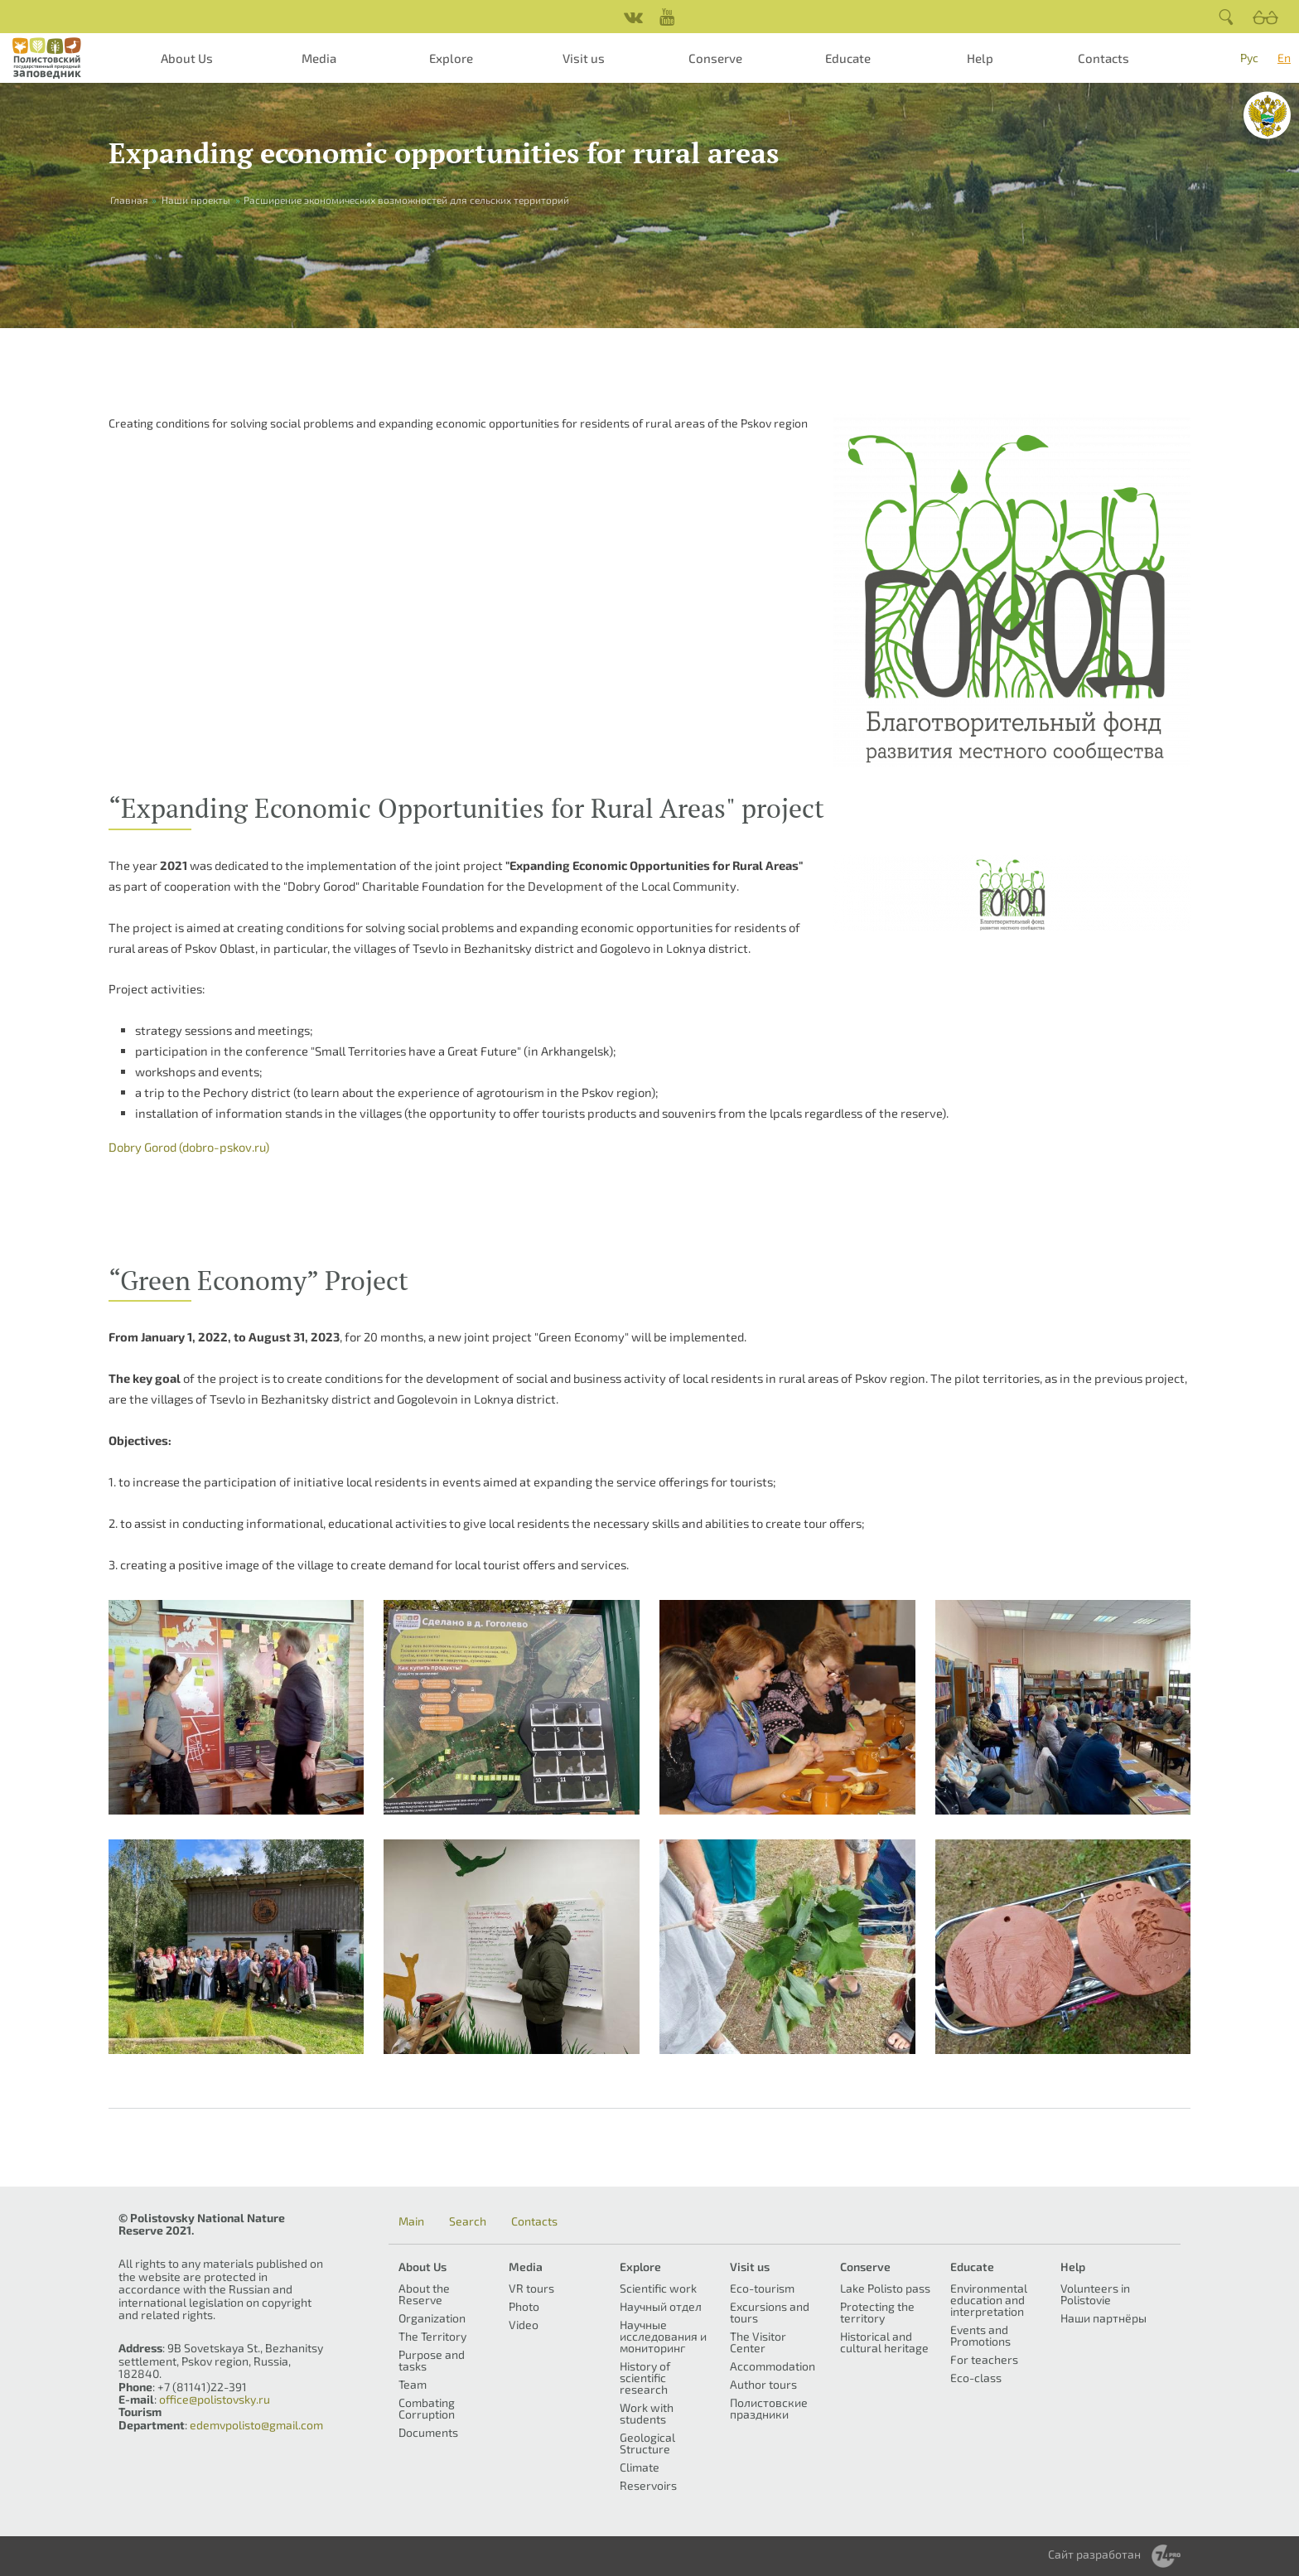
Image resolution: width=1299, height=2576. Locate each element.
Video (523, 2324)
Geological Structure (647, 2443)
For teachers (984, 2359)
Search (467, 2221)
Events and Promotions (980, 2335)
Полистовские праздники (769, 2408)
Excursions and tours (769, 2312)
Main (411, 2221)
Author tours (763, 2384)
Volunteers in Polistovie (1095, 2294)
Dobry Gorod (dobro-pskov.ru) (189, 1146)
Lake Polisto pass (885, 2288)
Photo (524, 2306)
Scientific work (658, 2288)
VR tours (531, 2288)
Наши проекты (196, 199)
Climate (639, 2467)
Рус (1249, 58)
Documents (428, 2432)
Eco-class (976, 2378)
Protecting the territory (877, 2312)
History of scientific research (645, 2377)
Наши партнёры (1103, 2318)
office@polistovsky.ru (214, 2399)
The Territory (432, 2336)
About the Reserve (424, 2294)
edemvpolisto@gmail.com (256, 2425)
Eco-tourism (762, 2288)
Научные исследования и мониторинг (663, 2336)
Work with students (647, 2413)
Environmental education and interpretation (988, 2299)
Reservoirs (648, 2485)
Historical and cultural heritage (884, 2342)
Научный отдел (661, 2306)
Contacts (1103, 58)
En (1284, 58)
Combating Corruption (426, 2408)
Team (412, 2384)
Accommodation (772, 2366)
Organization (432, 2318)
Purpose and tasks (431, 2360)
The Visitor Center (758, 2342)
